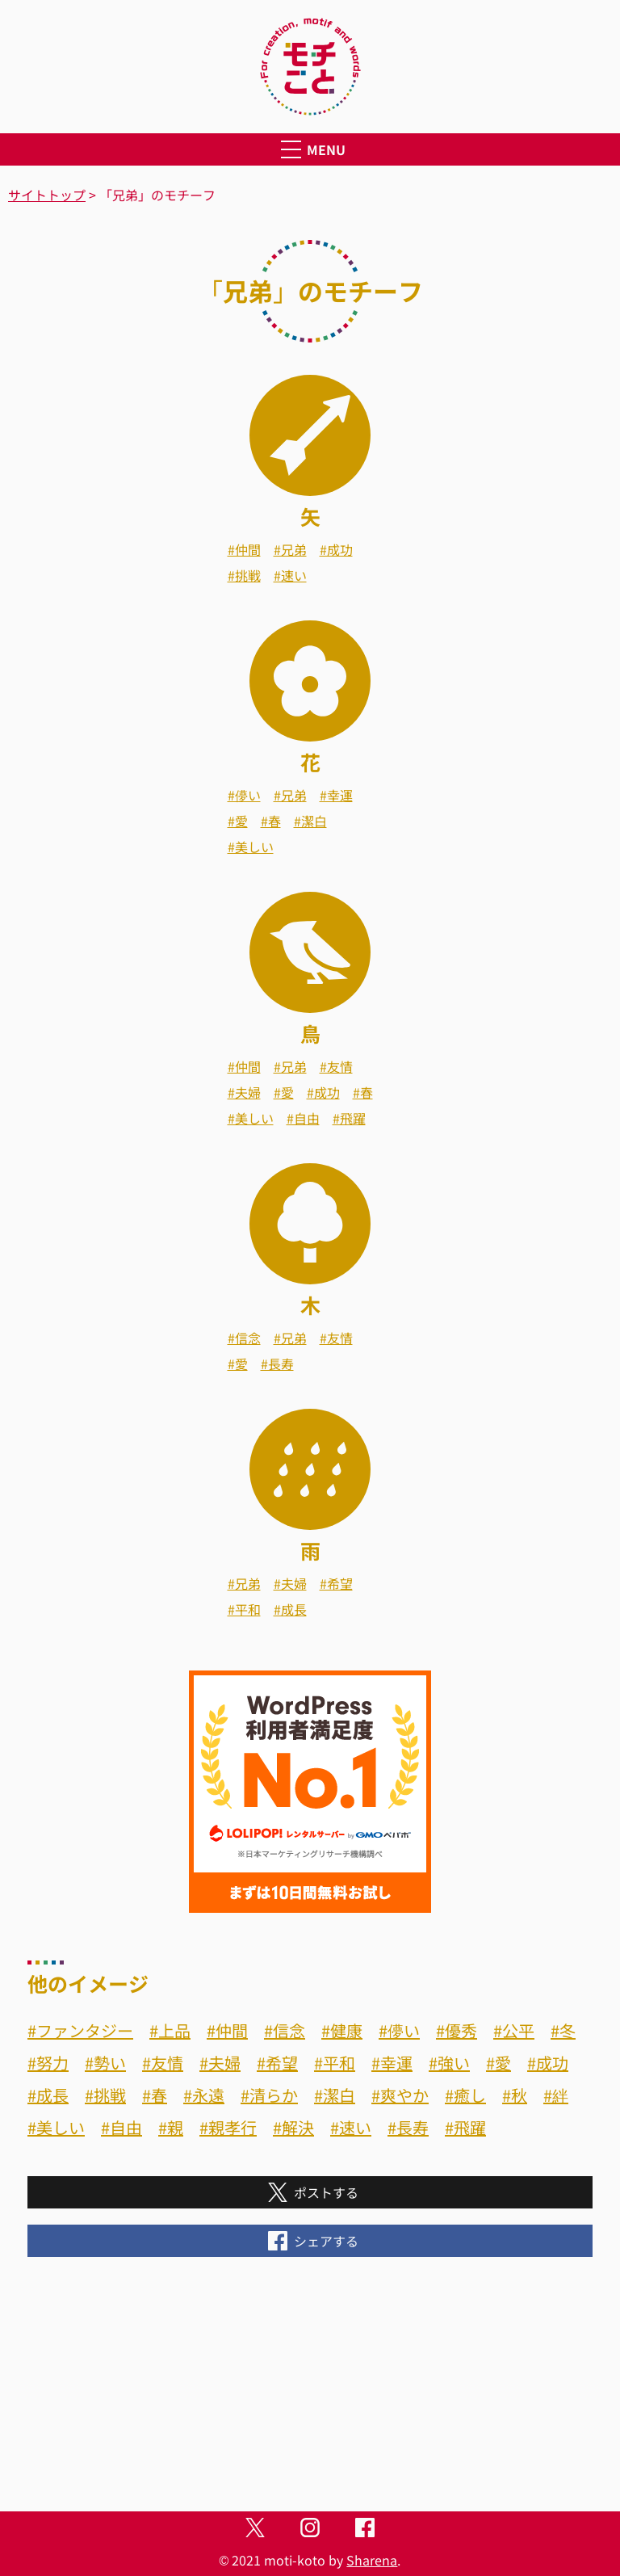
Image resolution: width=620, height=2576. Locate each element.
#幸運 (336, 795)
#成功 (336, 549)
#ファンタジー (80, 2030)
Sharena (371, 2560)
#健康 (341, 2030)
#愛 (238, 820)
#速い (290, 575)
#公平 (513, 2030)
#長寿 (277, 1363)
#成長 (290, 1609)
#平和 (244, 1609)
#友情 (336, 1066)
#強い (449, 2062)
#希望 (336, 1583)
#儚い (244, 795)
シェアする (310, 2241)
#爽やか (400, 2095)
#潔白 (310, 820)
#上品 (170, 2030)
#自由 (303, 1118)
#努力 (48, 2062)
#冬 (563, 2030)
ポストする (310, 2192)
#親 (170, 2127)
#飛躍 (349, 1118)
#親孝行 (228, 2127)
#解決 (293, 2127)
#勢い (105, 2062)
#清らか (269, 2095)
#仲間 (244, 549)
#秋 (514, 2095)
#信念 (244, 1337)
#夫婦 (244, 1092)
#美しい (251, 846)
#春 (271, 820)
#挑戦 (244, 575)
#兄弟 (290, 549)
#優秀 (456, 2030)
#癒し (465, 2095)
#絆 (555, 2095)
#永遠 (203, 2095)
